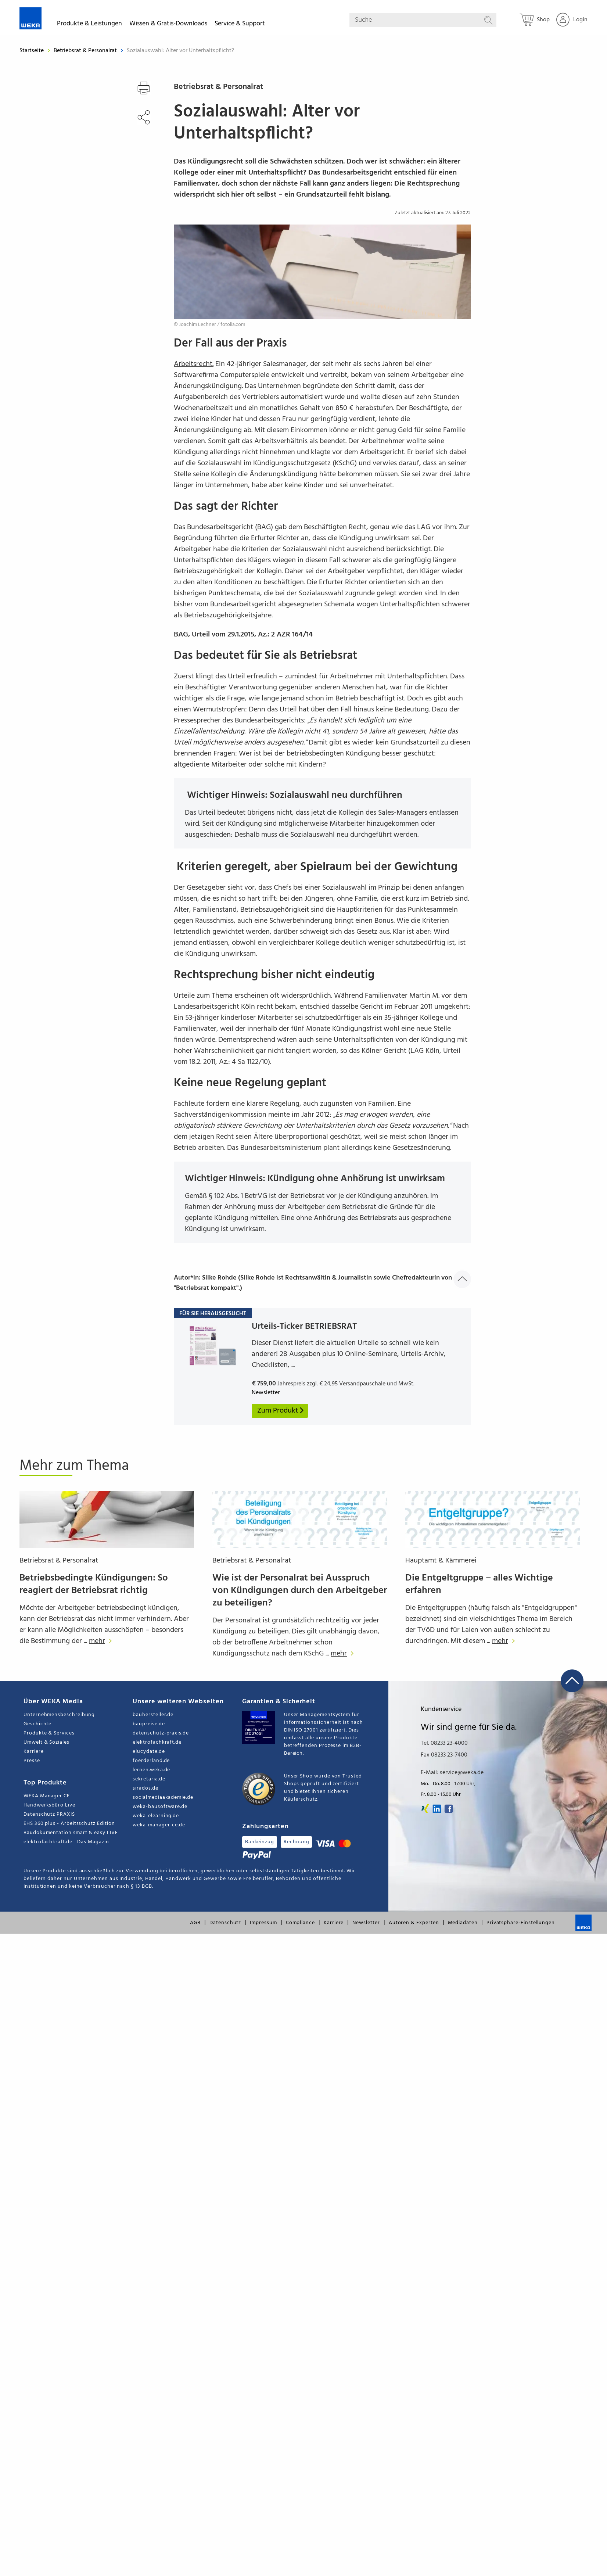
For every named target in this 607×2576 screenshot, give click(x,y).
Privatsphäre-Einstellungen (520, 1923)
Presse (32, 1761)
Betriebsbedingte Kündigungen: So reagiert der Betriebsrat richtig (93, 1584)
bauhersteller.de (153, 1715)
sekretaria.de (149, 1779)
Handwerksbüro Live (49, 1805)
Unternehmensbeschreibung (59, 1715)
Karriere (33, 1751)
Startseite (31, 50)
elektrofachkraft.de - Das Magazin (66, 1842)
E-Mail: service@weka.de (452, 1772)
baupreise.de (149, 1724)
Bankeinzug (259, 1842)
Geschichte (37, 1724)
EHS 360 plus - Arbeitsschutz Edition (69, 1823)
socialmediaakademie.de (163, 1797)
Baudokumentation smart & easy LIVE (71, 1833)
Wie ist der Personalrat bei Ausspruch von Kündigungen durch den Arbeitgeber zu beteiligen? (299, 1591)
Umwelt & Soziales (46, 1742)
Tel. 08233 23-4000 (444, 1743)
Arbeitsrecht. (193, 364)
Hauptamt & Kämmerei (441, 1561)
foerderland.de (151, 1761)
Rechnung (296, 1842)
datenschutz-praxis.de (161, 1733)
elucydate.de (149, 1751)
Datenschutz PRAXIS (49, 1814)
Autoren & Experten (414, 1923)
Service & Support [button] (240, 25)
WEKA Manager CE (47, 1796)
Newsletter (366, 1923)
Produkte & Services (49, 1733)
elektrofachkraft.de (157, 1742)
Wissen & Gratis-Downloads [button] (168, 25)
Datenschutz (225, 1923)
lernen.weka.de (151, 1770)
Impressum (263, 1923)
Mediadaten (463, 1923)
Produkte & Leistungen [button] (89, 25)
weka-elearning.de (156, 1816)
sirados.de (145, 1788)
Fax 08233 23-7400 (444, 1755)
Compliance (300, 1923)
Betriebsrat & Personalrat (86, 50)
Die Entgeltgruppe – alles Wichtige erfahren (479, 1584)
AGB (195, 1923)
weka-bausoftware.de (160, 1807)
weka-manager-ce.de (159, 1825)
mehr (102, 1641)
